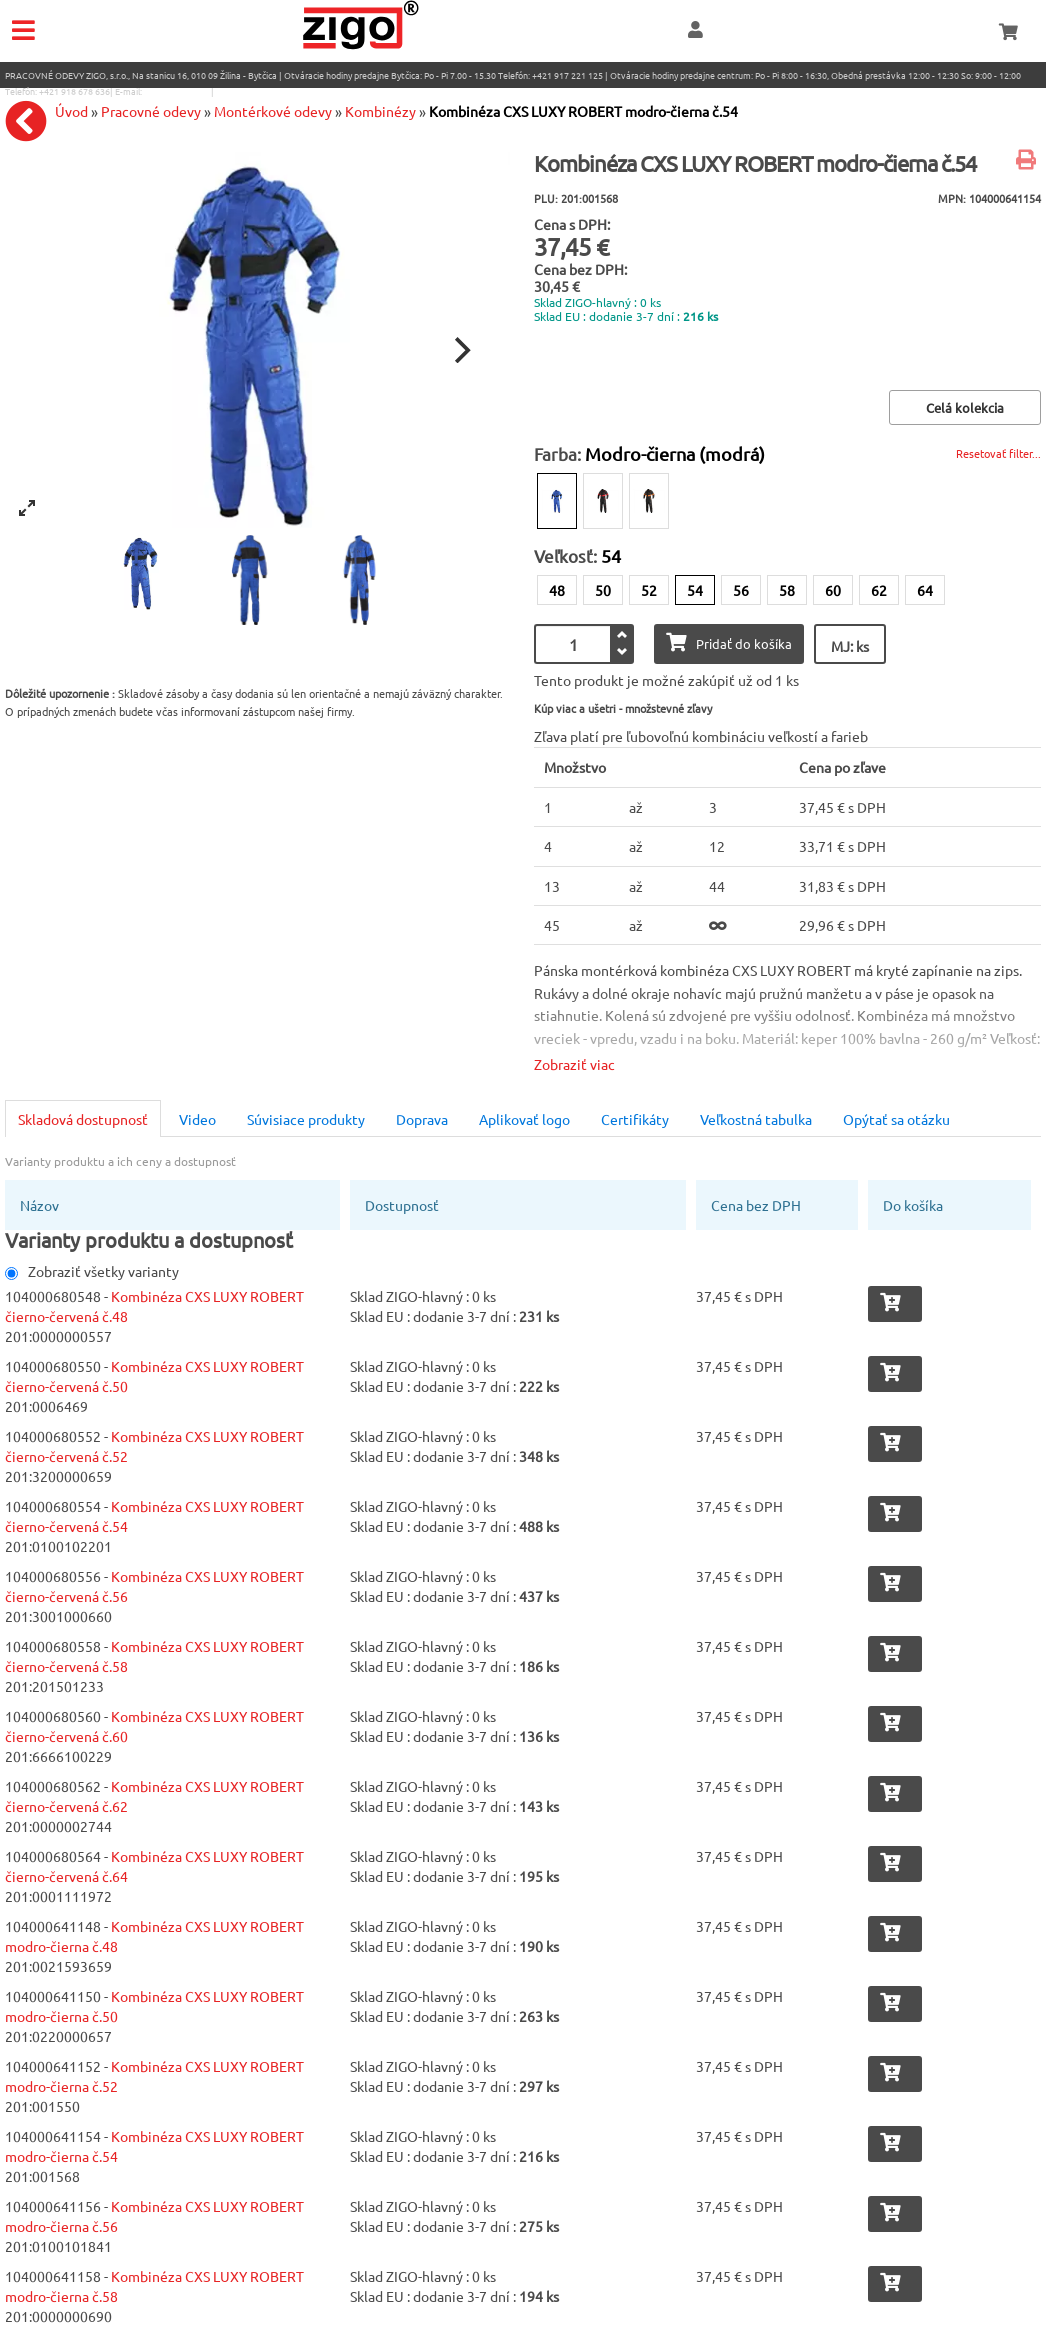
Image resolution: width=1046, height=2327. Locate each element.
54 (695, 590)
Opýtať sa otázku (896, 1119)
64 (925, 590)
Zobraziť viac (574, 1064)
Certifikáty (635, 1119)
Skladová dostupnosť (83, 1119)
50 (603, 590)
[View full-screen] (27, 508)
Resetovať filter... (998, 453)
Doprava (422, 1119)
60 (833, 590)
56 (741, 590)
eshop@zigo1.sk (176, 91)
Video (197, 1119)
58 (787, 590)
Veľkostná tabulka (756, 1119)
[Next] (460, 350)
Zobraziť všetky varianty (92, 1271)
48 (557, 590)
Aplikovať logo (524, 1119)
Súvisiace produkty (306, 1119)
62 (879, 590)
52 (649, 590)
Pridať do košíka (729, 642)
